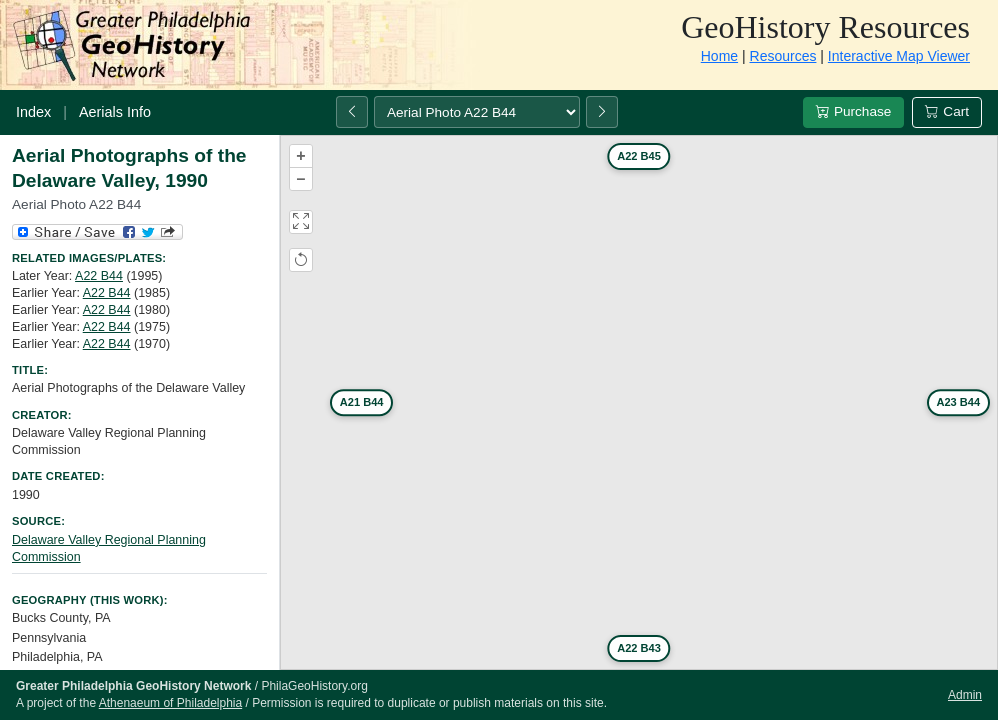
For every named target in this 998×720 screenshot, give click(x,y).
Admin (965, 695)
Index (33, 112)
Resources (783, 56)
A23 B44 (958, 402)
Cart (947, 111)
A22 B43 (639, 648)
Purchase (853, 111)
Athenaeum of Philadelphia (170, 703)
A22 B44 (99, 276)
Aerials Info (115, 112)
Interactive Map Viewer (899, 56)
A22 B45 (639, 156)
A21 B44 (362, 402)
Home (719, 56)
